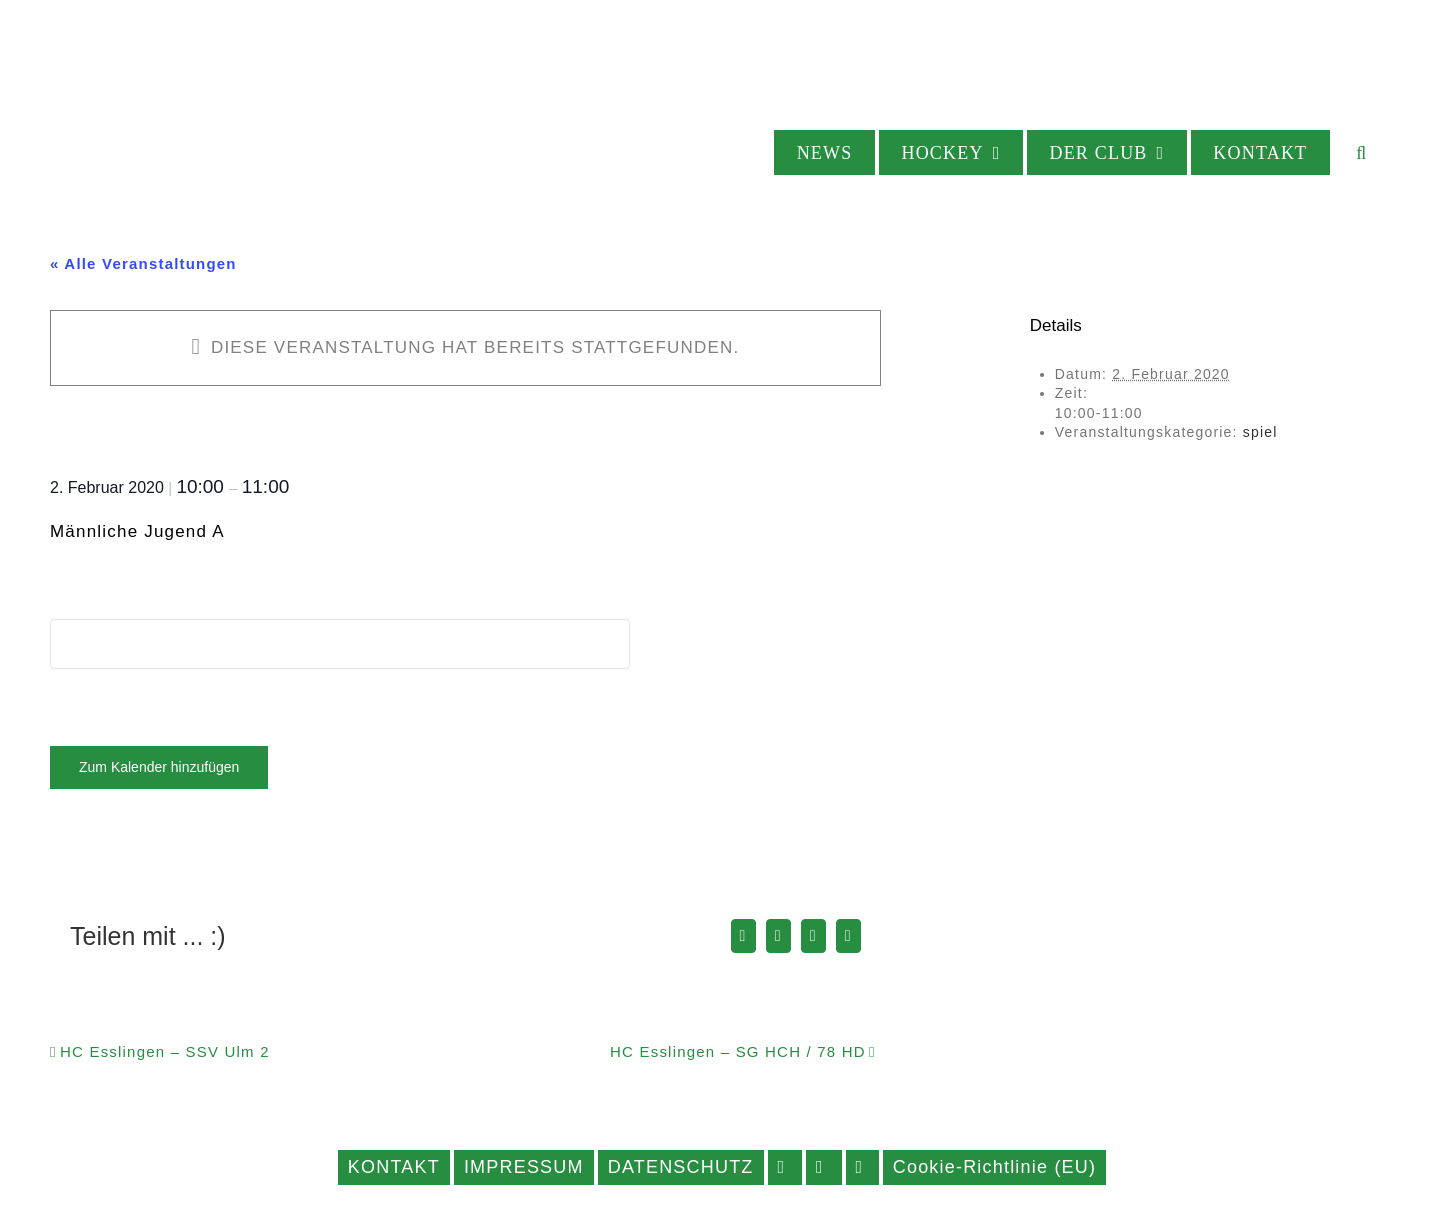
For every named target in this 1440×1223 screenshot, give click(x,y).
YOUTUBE (862, 1167)
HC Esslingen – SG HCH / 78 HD (738, 1051)
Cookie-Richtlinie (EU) (994, 1167)
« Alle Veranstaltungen (143, 263)
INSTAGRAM (824, 1167)
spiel (1260, 432)
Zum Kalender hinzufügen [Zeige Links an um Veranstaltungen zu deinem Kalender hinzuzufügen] (159, 767)
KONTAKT (394, 1167)
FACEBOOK (785, 1167)
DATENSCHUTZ (681, 1167)
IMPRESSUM (524, 1167)
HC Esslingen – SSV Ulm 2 (165, 1051)
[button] (1362, 152)
